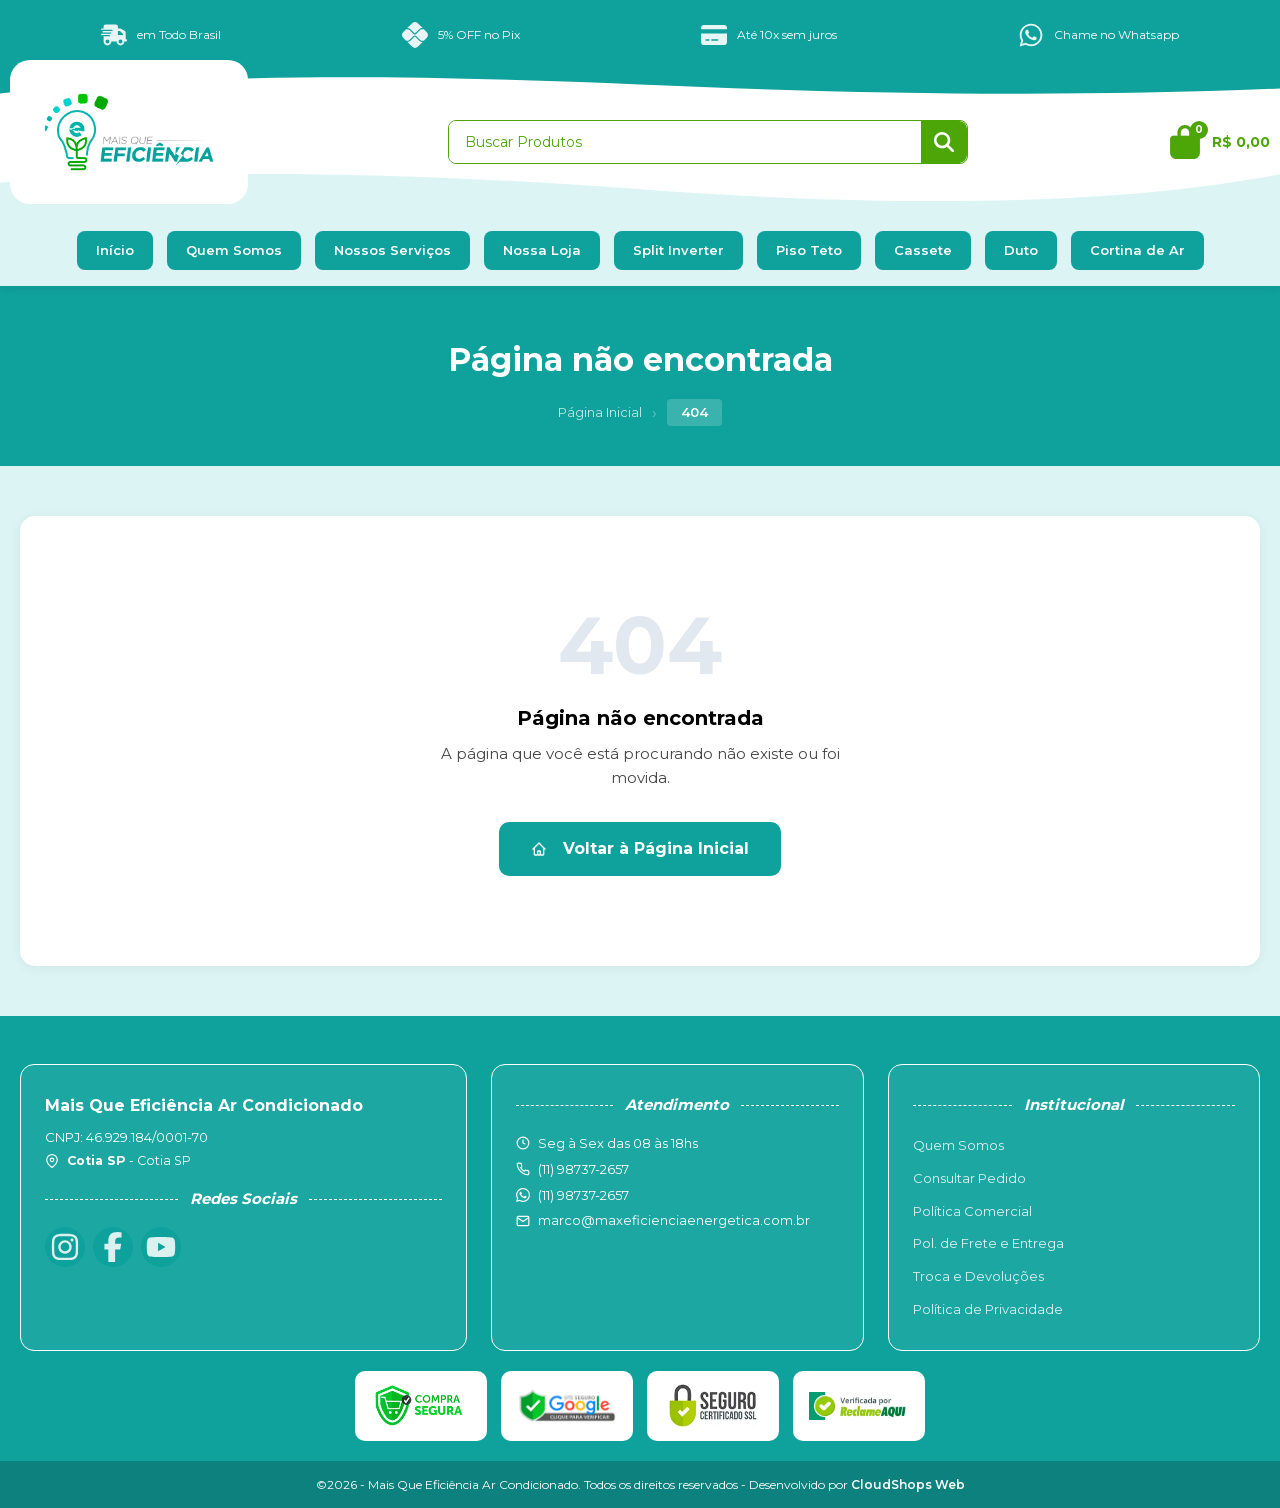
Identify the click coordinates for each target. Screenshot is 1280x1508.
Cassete (923, 250)
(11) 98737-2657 (583, 1195)
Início (115, 250)
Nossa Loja (542, 250)
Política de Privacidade (988, 1309)
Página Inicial (600, 412)
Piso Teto (809, 250)
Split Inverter (678, 250)
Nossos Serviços (392, 250)
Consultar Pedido (969, 1178)
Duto (1021, 250)
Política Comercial (972, 1211)
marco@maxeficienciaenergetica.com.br (674, 1220)
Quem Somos (234, 250)
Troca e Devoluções (978, 1276)
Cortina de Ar (1137, 250)
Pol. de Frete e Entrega (988, 1243)
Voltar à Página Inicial (640, 848)
